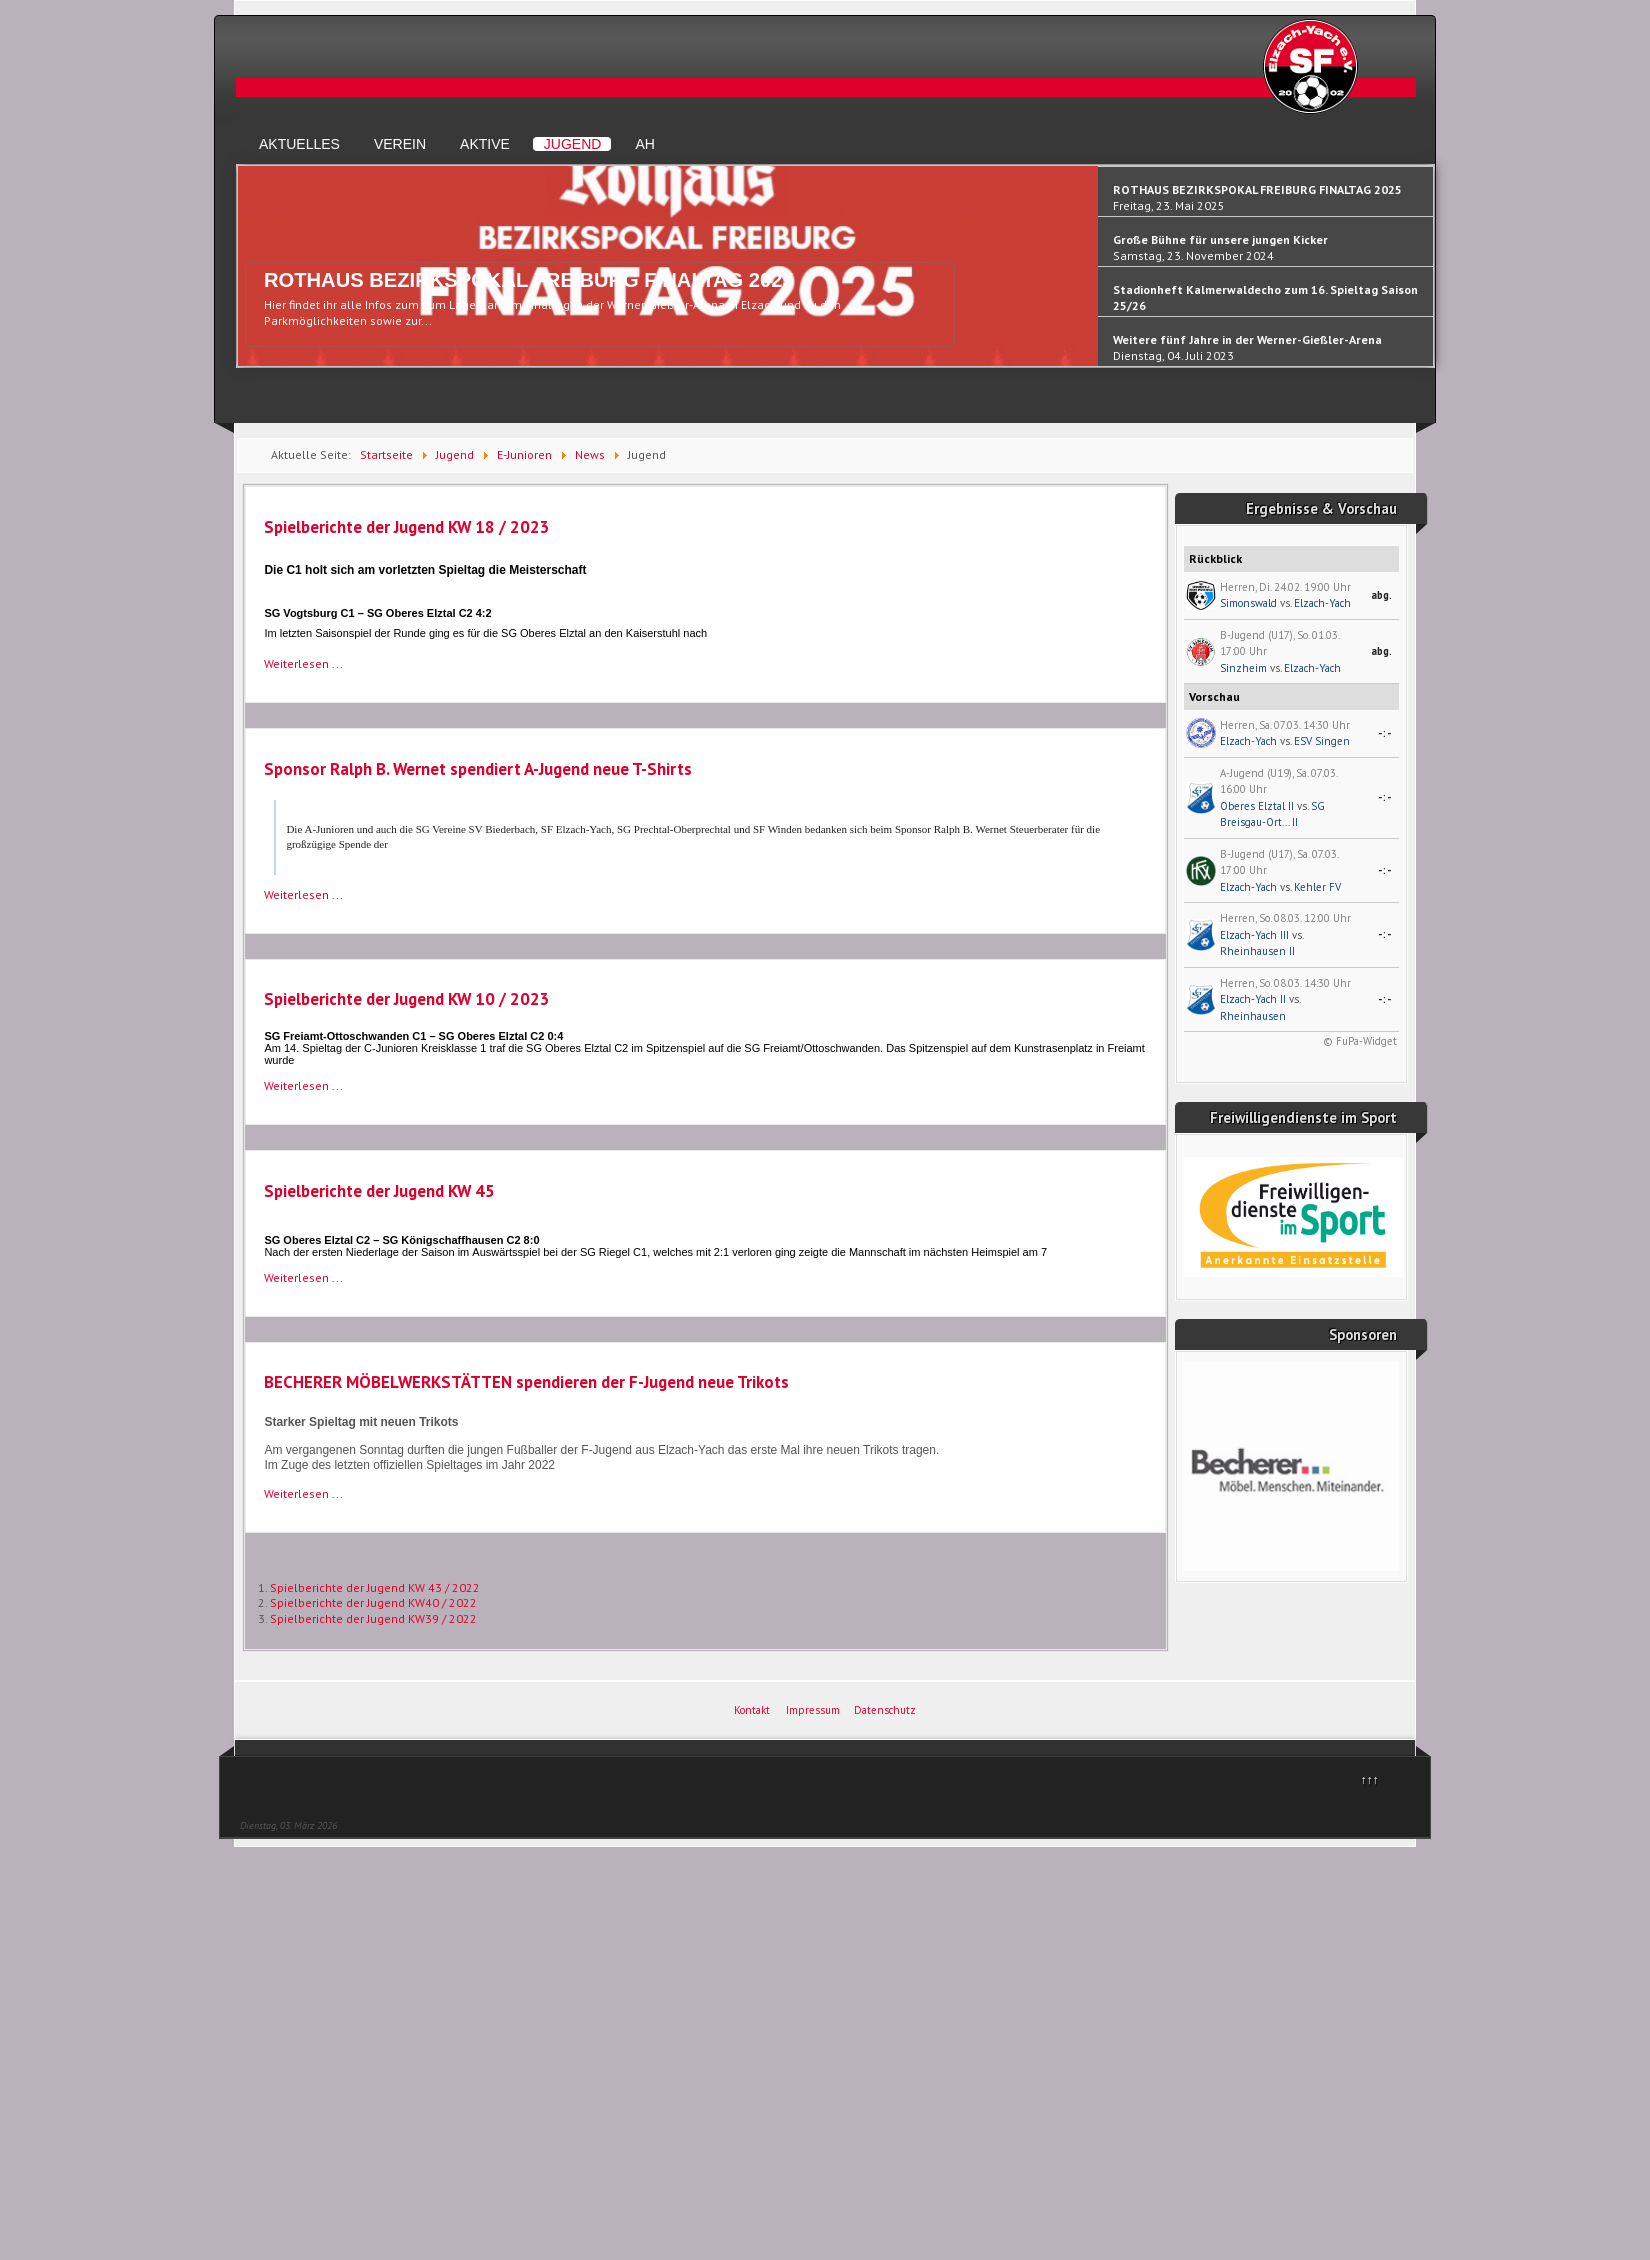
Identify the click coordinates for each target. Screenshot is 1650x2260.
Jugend (573, 144)
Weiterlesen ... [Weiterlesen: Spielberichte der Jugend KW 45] (303, 1277)
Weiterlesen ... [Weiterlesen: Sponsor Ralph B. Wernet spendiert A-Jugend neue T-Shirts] (303, 894)
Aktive (485, 144)
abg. (1381, 595)
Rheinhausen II (1257, 951)
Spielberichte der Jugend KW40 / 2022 (373, 1602)
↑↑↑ (1370, 1779)
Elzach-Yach (1322, 603)
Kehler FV (1317, 887)
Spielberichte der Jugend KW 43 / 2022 (375, 1587)
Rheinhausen (1253, 1016)
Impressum (813, 1710)
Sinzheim (1243, 668)
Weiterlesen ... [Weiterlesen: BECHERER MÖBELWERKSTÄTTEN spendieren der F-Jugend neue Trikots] (303, 1493)
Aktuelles (299, 144)
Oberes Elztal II (1257, 806)
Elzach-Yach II (1253, 999)
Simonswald (1248, 603)
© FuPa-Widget (1360, 1041)
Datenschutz (885, 1710)
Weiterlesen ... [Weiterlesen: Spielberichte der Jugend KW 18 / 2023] (303, 663)
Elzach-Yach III (1254, 935)
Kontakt (752, 1710)
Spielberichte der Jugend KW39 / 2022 (373, 1618)
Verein (400, 144)
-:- (1385, 733)
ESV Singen (1322, 741)
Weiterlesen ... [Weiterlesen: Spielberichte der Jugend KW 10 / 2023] (303, 1085)
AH (644, 144)
